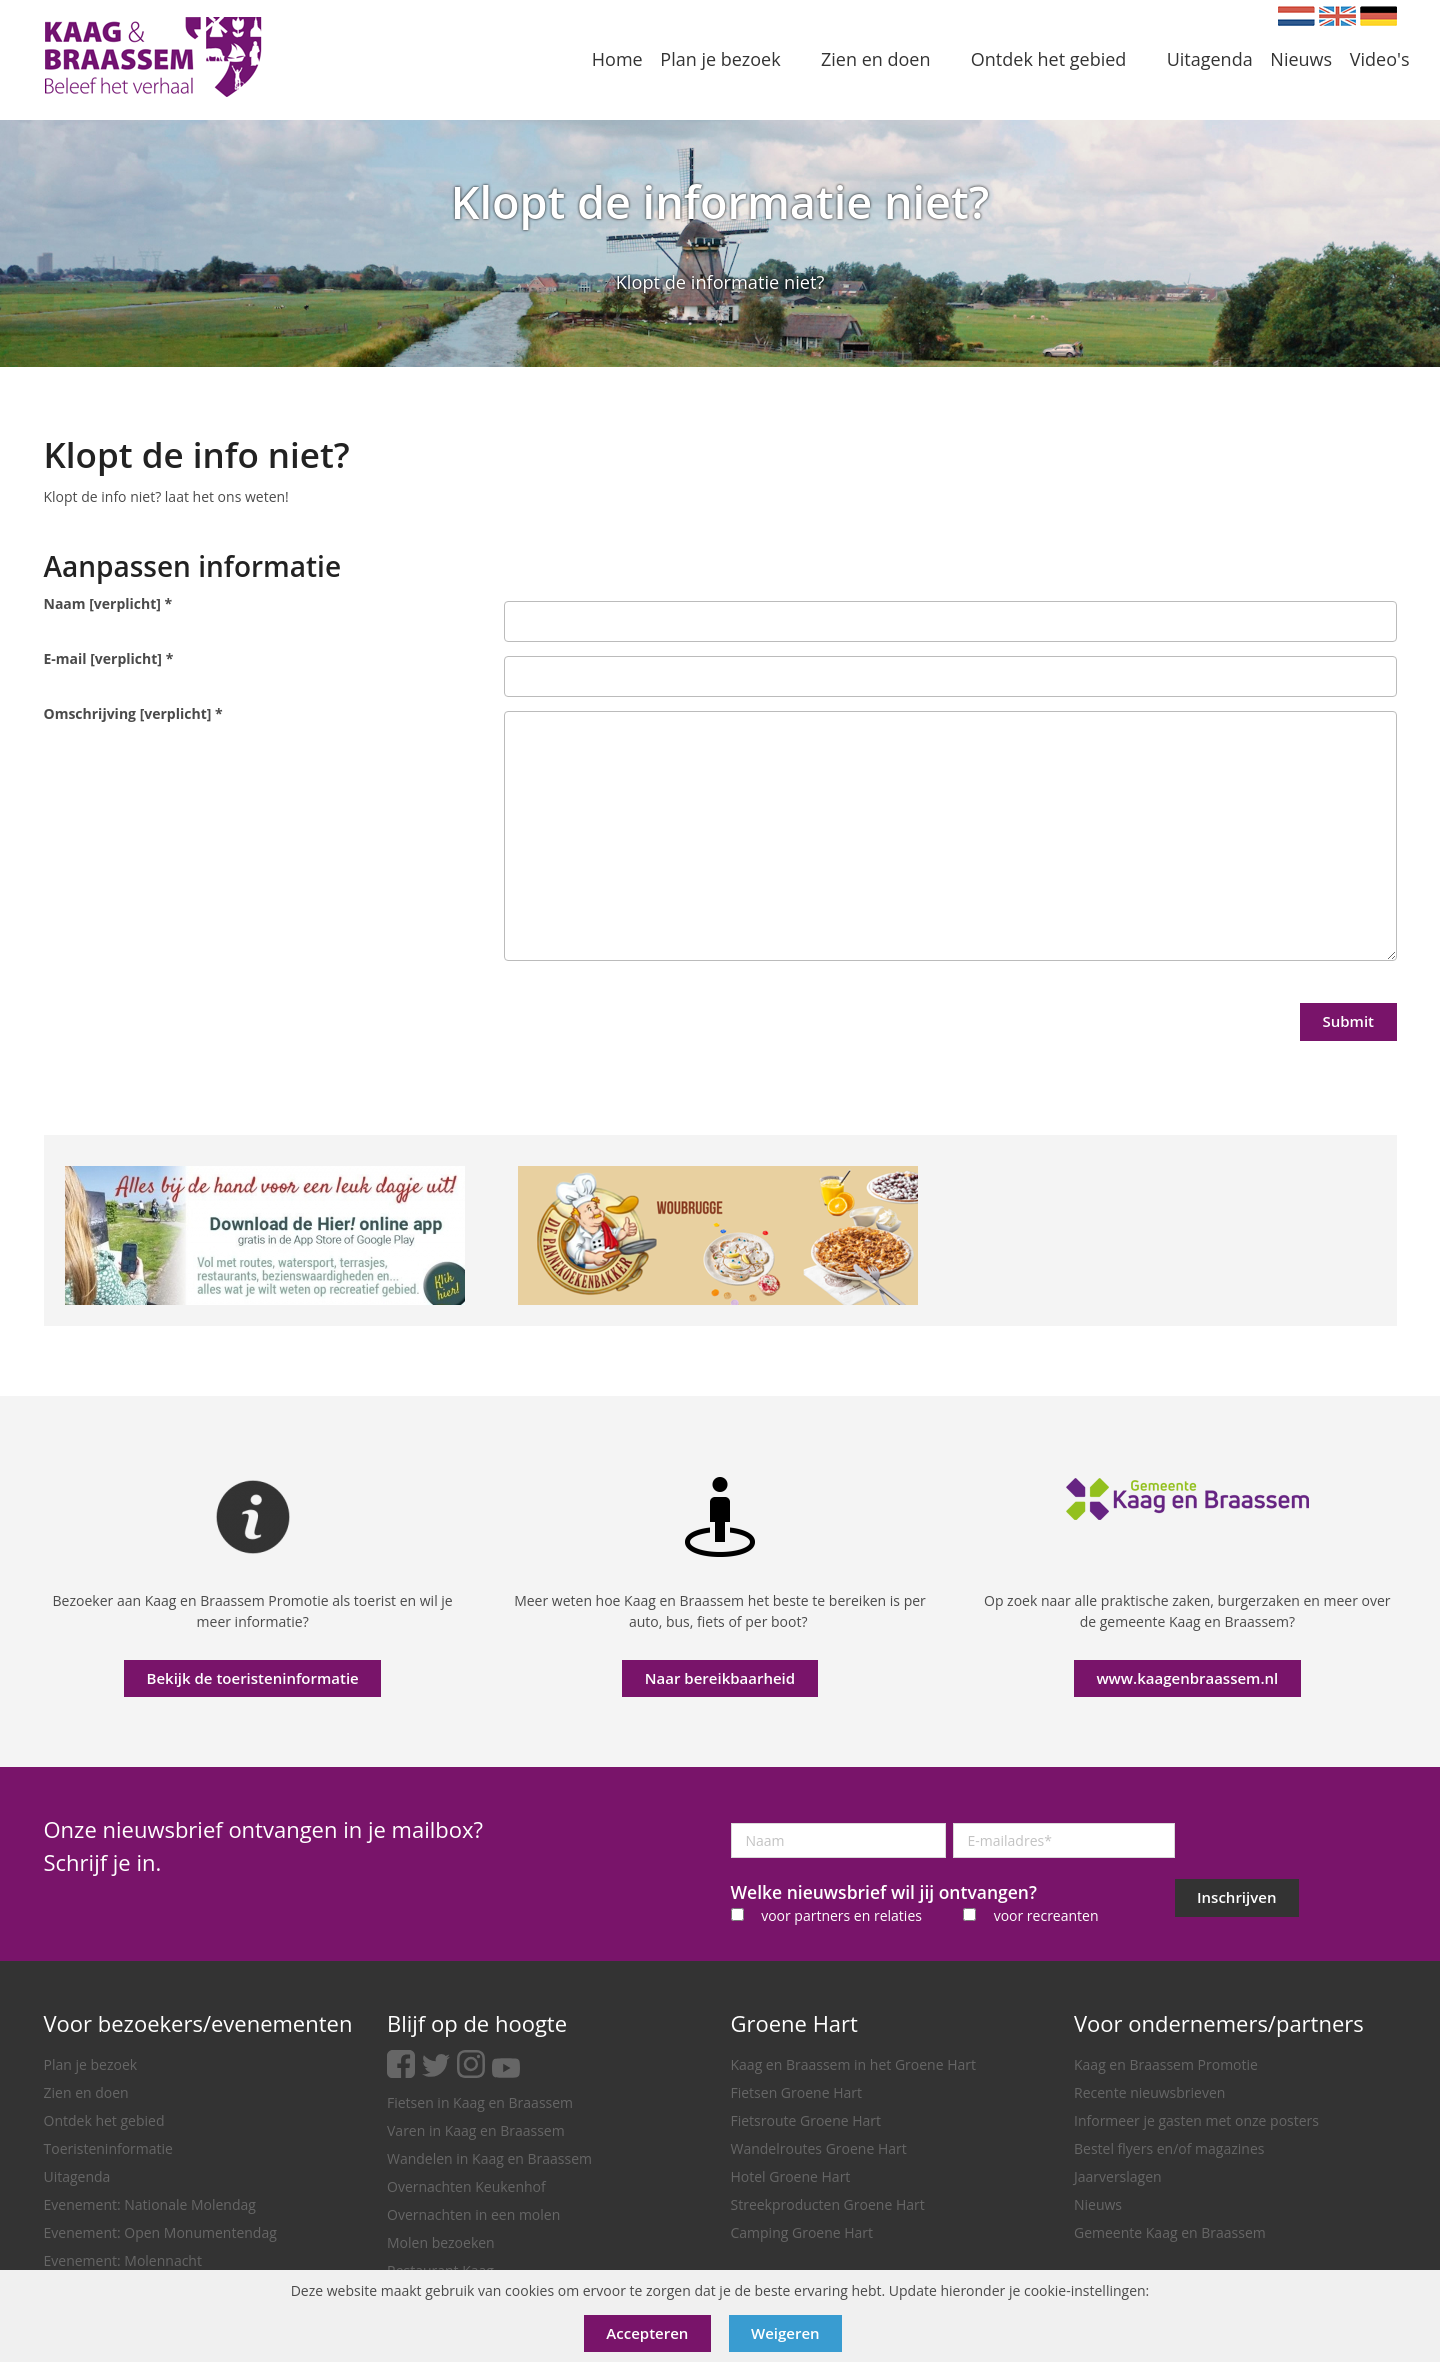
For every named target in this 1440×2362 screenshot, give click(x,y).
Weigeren (785, 2333)
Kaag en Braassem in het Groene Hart (854, 2064)
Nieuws (1098, 2204)
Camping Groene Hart (802, 2232)
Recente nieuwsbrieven (1149, 2092)
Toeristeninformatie (108, 2148)
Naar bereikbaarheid (720, 1678)
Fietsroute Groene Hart (806, 2120)
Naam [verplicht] (108, 603)
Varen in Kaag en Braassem (476, 2130)
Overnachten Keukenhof (466, 2186)
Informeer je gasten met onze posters (1196, 2120)
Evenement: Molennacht (123, 2260)
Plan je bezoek (91, 2064)
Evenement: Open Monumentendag (160, 2232)
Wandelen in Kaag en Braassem (489, 2158)
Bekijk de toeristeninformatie (253, 1678)
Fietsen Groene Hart (796, 2092)
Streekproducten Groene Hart (828, 2204)
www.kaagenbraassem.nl (1187, 1678)
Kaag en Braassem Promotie (1166, 2064)
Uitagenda (77, 2176)
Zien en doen (86, 2092)
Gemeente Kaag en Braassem (1170, 2232)
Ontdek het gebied (104, 2120)
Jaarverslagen (1118, 2176)
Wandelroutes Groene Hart (819, 2148)
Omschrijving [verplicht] (133, 713)
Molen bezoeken (441, 2242)
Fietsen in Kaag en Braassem (480, 2102)
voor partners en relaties (841, 1915)
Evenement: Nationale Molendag (150, 2204)
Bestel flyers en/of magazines (1169, 2148)
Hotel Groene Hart (791, 2176)
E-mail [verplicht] (109, 658)
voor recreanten (1046, 1915)
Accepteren (647, 2333)
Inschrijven (1236, 1897)
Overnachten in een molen (473, 2214)
